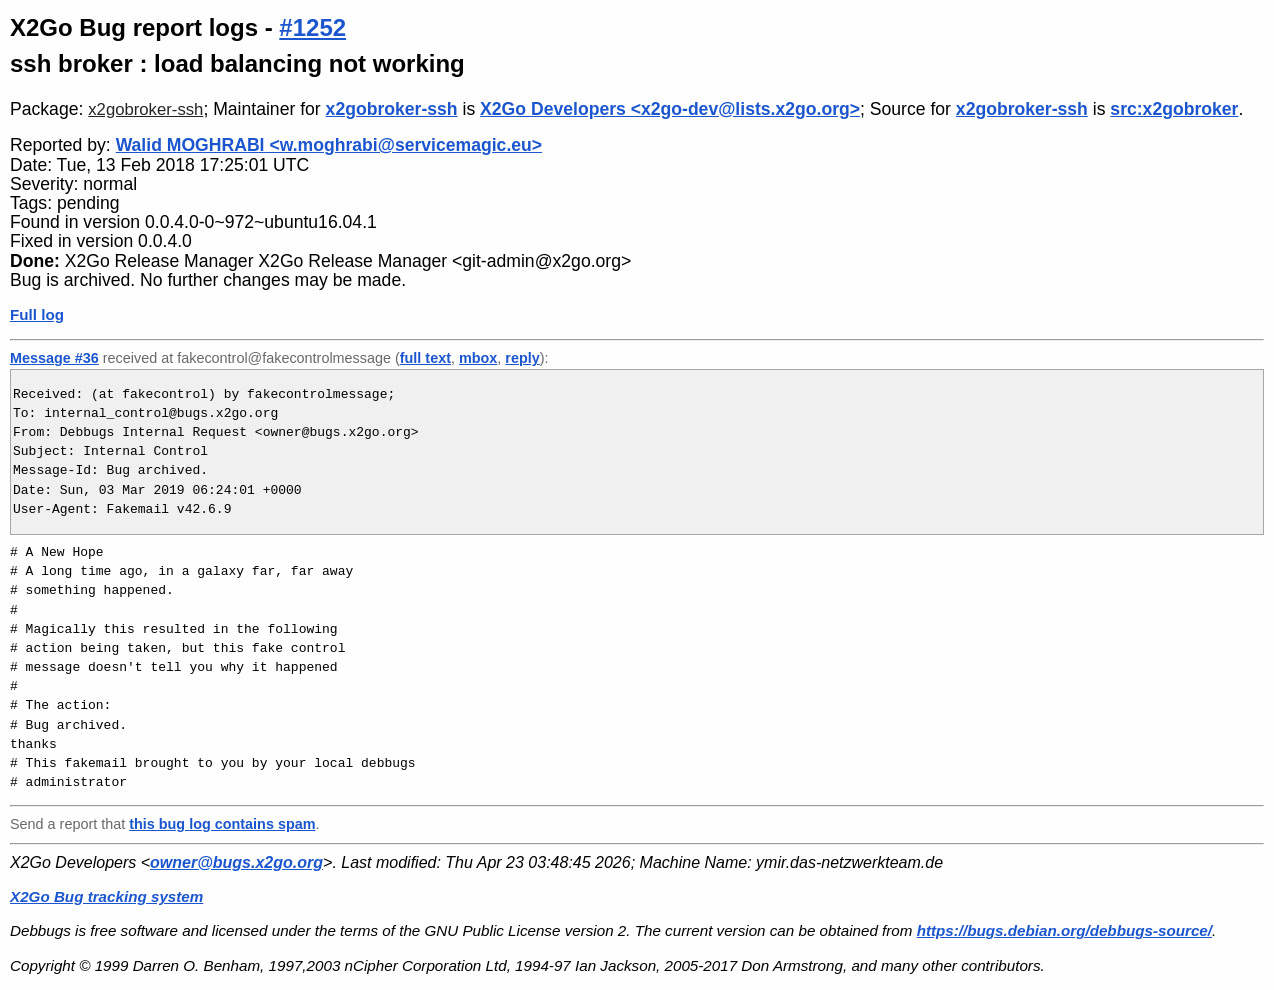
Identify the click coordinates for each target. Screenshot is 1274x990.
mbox (478, 358)
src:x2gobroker (1174, 109)
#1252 (312, 27)
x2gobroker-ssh (145, 109)
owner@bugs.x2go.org (236, 862)
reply (522, 358)
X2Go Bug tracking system (106, 896)
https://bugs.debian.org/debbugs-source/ (1064, 930)
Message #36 (54, 358)
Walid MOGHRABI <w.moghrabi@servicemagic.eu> (329, 145)
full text (425, 358)
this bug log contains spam (222, 824)
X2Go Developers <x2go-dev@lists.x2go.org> (670, 109)
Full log (37, 314)
